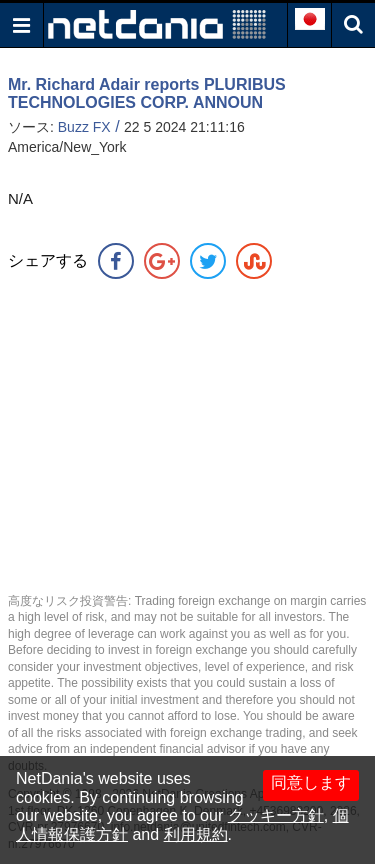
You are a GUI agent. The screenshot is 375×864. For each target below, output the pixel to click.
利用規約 (196, 834)
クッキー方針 (276, 815)
